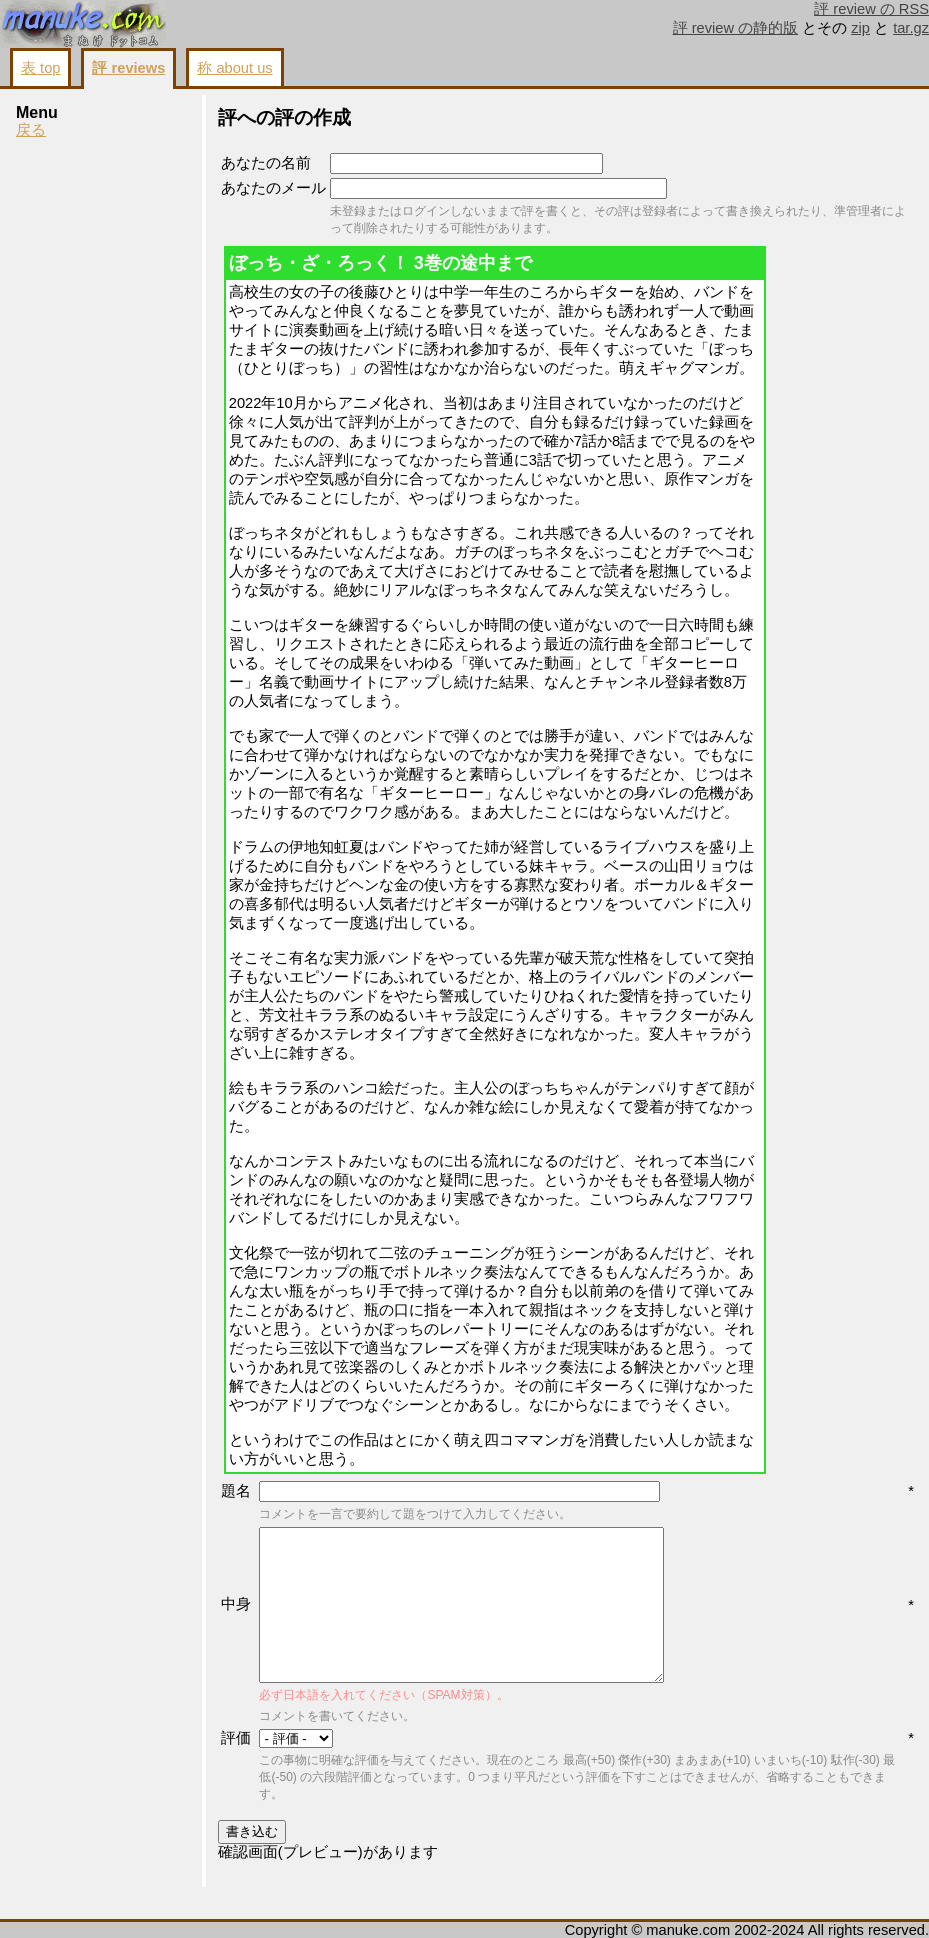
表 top (40, 68)
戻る (31, 130)
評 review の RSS (871, 9)
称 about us (234, 68)
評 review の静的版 (736, 28)
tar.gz (911, 28)
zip (860, 28)
